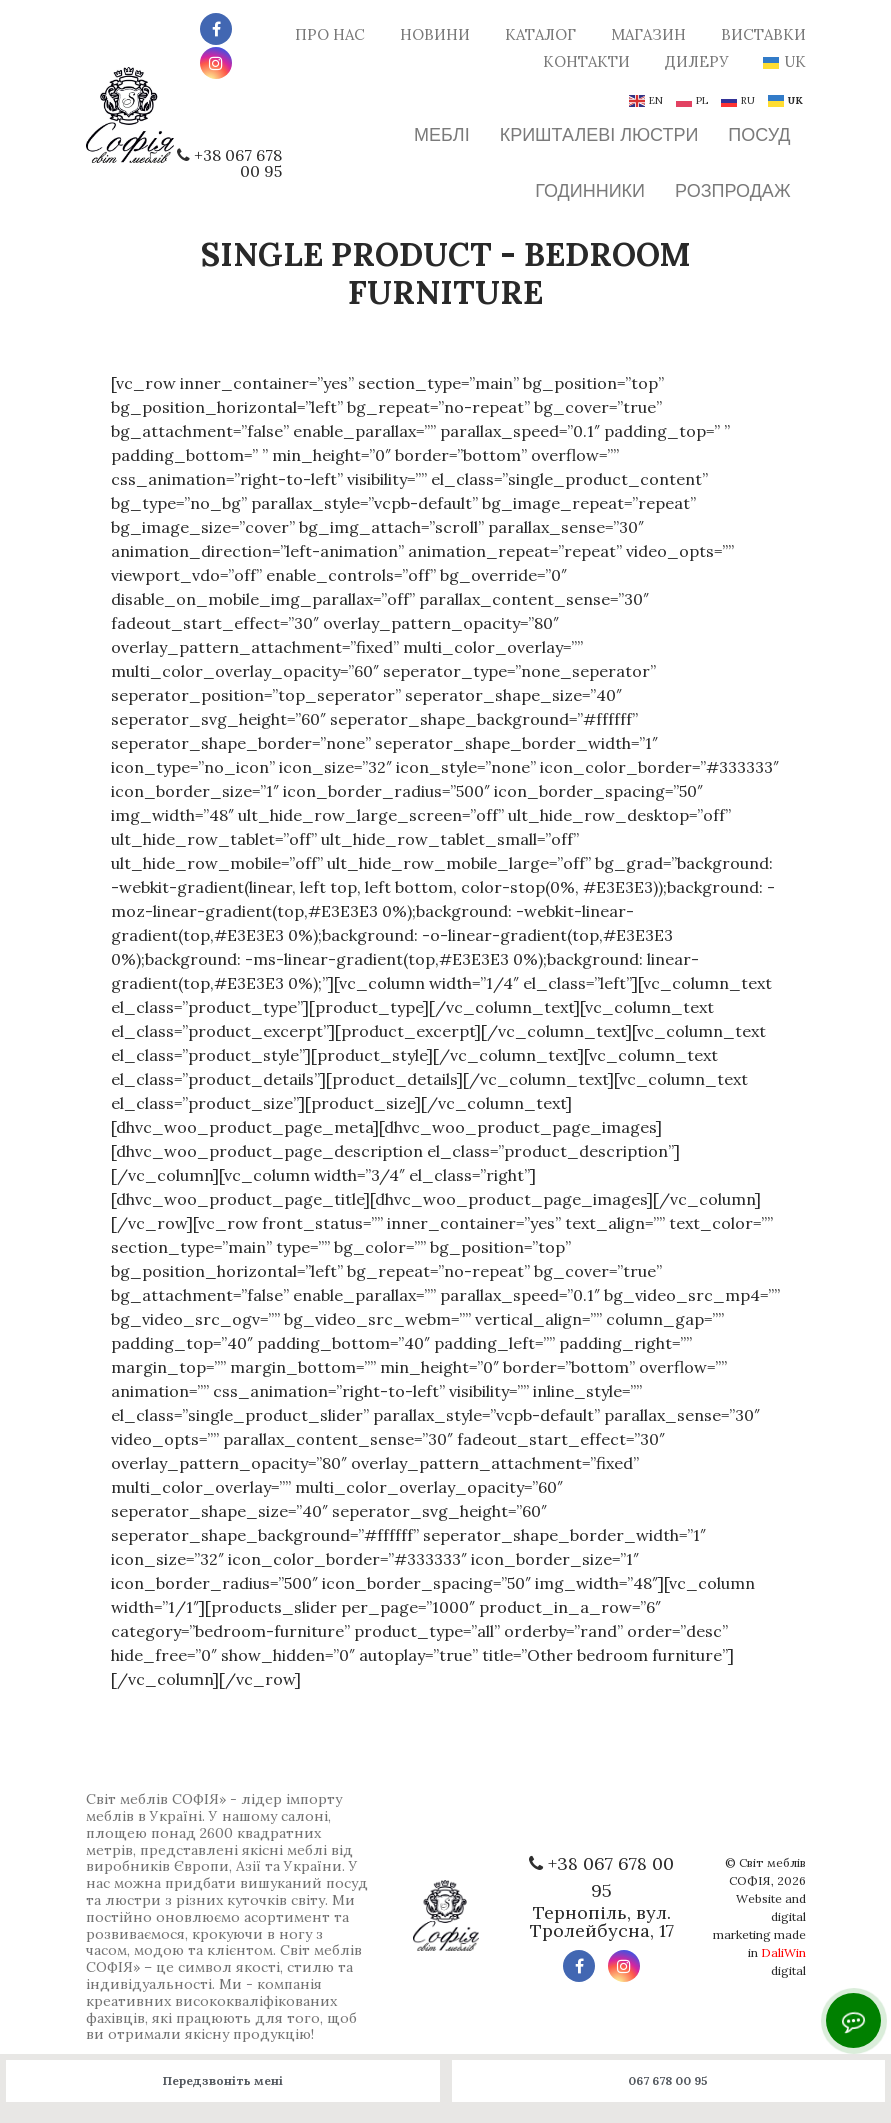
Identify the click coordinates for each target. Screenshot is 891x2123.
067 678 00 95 (668, 2080)
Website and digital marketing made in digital (759, 1934)
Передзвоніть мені (223, 2080)
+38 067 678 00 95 (238, 163)
